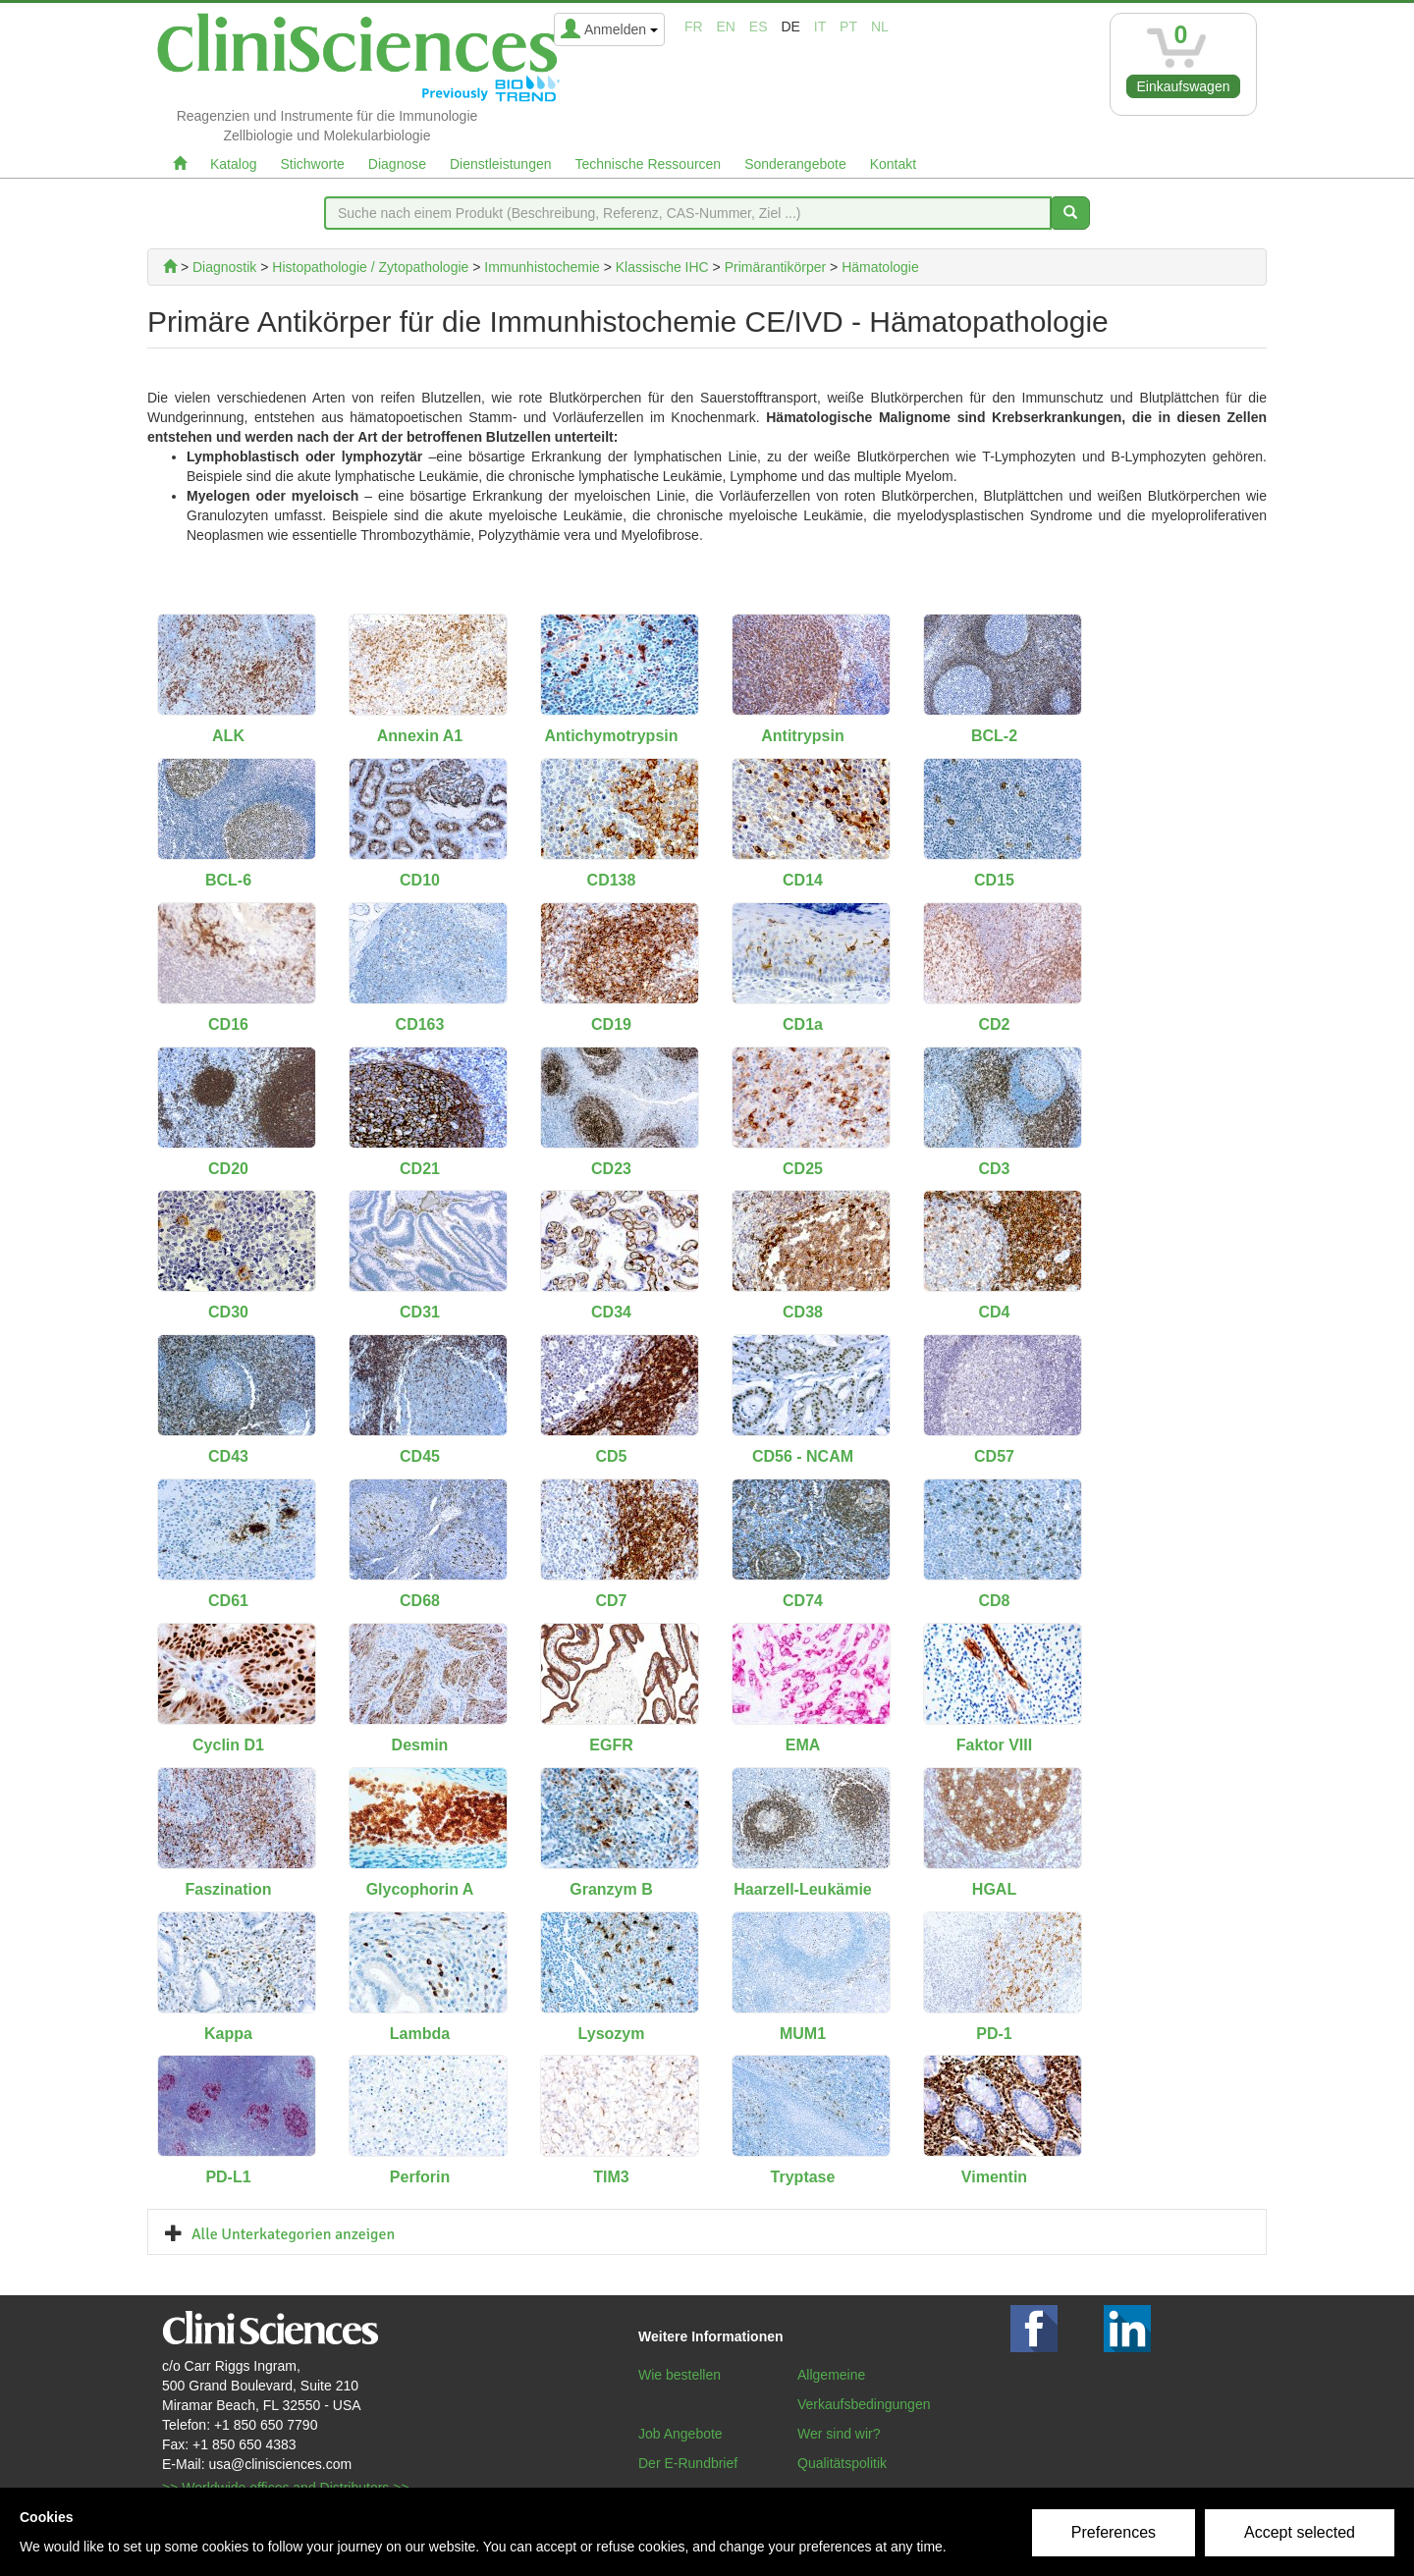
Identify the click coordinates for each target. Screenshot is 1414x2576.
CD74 (803, 1600)
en (726, 26)
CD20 (228, 1168)
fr (693, 26)
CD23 (611, 1168)
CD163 (420, 1024)
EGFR (610, 1745)
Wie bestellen (679, 2375)
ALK (228, 735)
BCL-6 (228, 880)
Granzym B (611, 1889)
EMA (803, 1745)
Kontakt (893, 164)
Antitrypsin (802, 735)
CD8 (993, 1600)
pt (848, 26)
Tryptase (803, 2177)
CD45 (420, 1456)
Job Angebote (680, 2434)
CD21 (420, 1168)
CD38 (803, 1312)
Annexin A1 (419, 735)
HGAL (994, 1889)
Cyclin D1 (228, 1745)
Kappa (228, 2033)
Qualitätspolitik (842, 2463)
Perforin (420, 2177)
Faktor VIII (994, 1745)
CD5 (610, 1456)
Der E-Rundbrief (687, 2463)
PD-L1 (227, 2177)
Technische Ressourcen (648, 164)
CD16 (228, 1024)
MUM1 (803, 2033)
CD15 (994, 880)
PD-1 (993, 2033)
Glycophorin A (420, 1889)
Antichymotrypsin (611, 735)
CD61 (228, 1600)
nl (880, 26)
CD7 (610, 1600)
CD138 (611, 880)
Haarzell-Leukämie (803, 1889)
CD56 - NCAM (802, 1456)
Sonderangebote (795, 164)
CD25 (803, 1168)
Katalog (233, 164)
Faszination (228, 1889)
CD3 (993, 1168)
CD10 (420, 880)
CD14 (803, 880)
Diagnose (397, 164)
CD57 (994, 1456)
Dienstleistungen (501, 164)
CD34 (611, 1312)
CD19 (611, 1024)
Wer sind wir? (839, 2434)
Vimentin (994, 2177)
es (758, 26)
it (820, 26)
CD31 (420, 1312)
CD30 (228, 1312)
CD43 (228, 1456)
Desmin (420, 1745)
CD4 (993, 1312)
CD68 (420, 1600)
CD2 (993, 1024)
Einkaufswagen (1183, 86)
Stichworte (312, 164)
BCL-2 (994, 735)
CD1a (803, 1024)
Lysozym (611, 2033)
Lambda (420, 2033)
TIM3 (610, 2177)
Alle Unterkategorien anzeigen (293, 2234)
